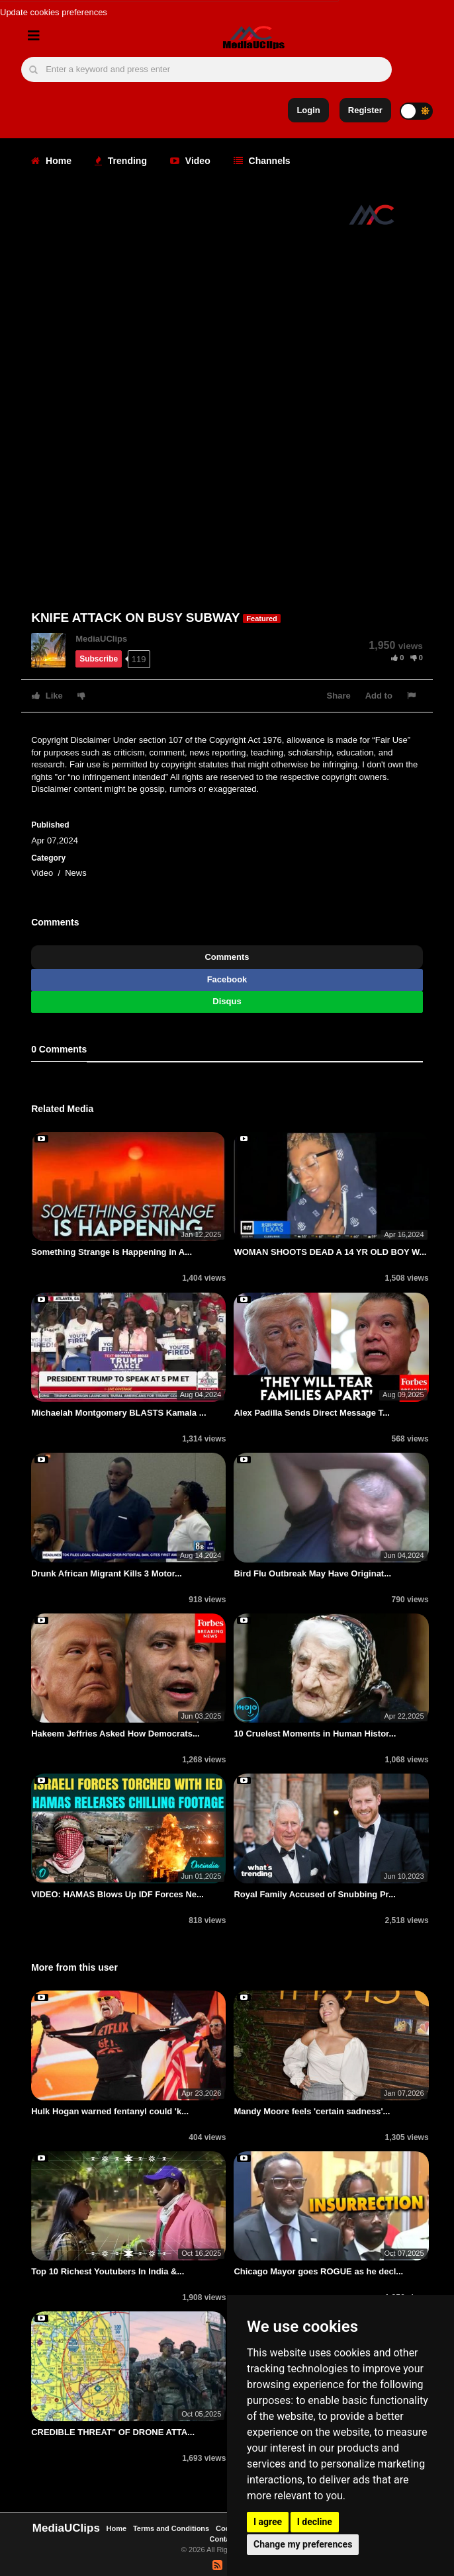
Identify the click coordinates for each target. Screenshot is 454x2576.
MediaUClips (101, 639)
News (76, 873)
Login (308, 110)
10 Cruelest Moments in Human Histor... (315, 1734)
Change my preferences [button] (302, 2544)
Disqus (226, 1001)
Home (51, 160)
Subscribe (98, 659)
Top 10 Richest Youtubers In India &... (107, 2271)
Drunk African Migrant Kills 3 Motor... (106, 1573)
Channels (262, 160)
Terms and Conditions (171, 2528)
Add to (378, 696)
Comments (226, 957)
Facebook (227, 979)
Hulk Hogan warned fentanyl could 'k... (110, 2111)
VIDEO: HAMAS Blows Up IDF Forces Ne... (117, 1894)
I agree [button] (267, 2521)
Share (339, 696)
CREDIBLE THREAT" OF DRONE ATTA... (113, 2432)
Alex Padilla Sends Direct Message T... (312, 1413)
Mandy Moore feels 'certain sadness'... (312, 2111)
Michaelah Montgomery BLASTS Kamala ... (118, 1413)
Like (47, 696)
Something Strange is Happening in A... (111, 1252)
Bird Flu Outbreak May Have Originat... (312, 1573)
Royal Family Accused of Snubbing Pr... (314, 1894)
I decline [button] (314, 2521)
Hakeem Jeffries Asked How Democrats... (115, 1734)
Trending (121, 160)
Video (190, 160)
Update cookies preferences (53, 12)
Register (365, 110)
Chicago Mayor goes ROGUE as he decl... (318, 2271)
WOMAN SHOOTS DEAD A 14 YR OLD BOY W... (330, 1252)
